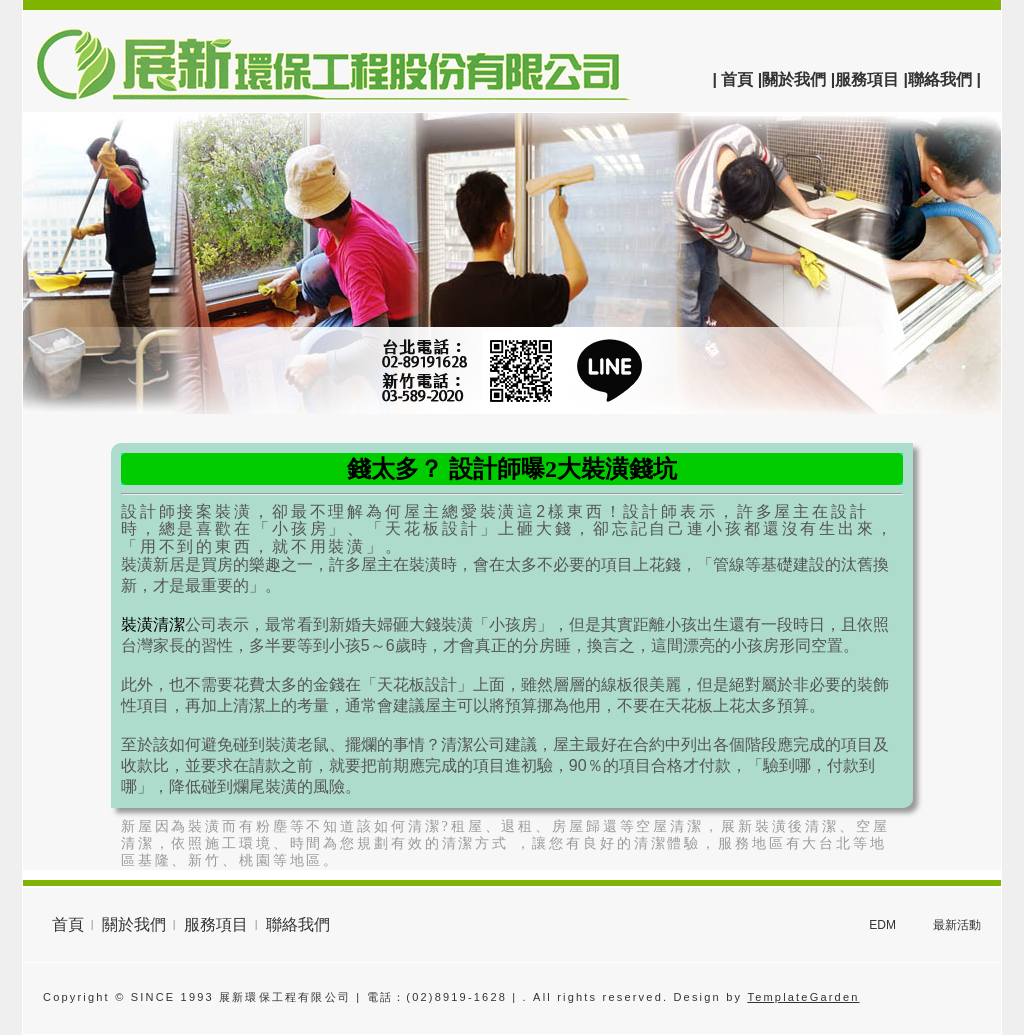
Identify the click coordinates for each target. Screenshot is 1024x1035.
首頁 (68, 924)
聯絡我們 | (944, 79)
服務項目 (216, 924)
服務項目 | (871, 79)
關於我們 (134, 924)
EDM (882, 925)
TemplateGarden (803, 997)
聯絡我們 (298, 924)
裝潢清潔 (153, 624)
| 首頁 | (737, 79)
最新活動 (957, 925)
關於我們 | (798, 79)
